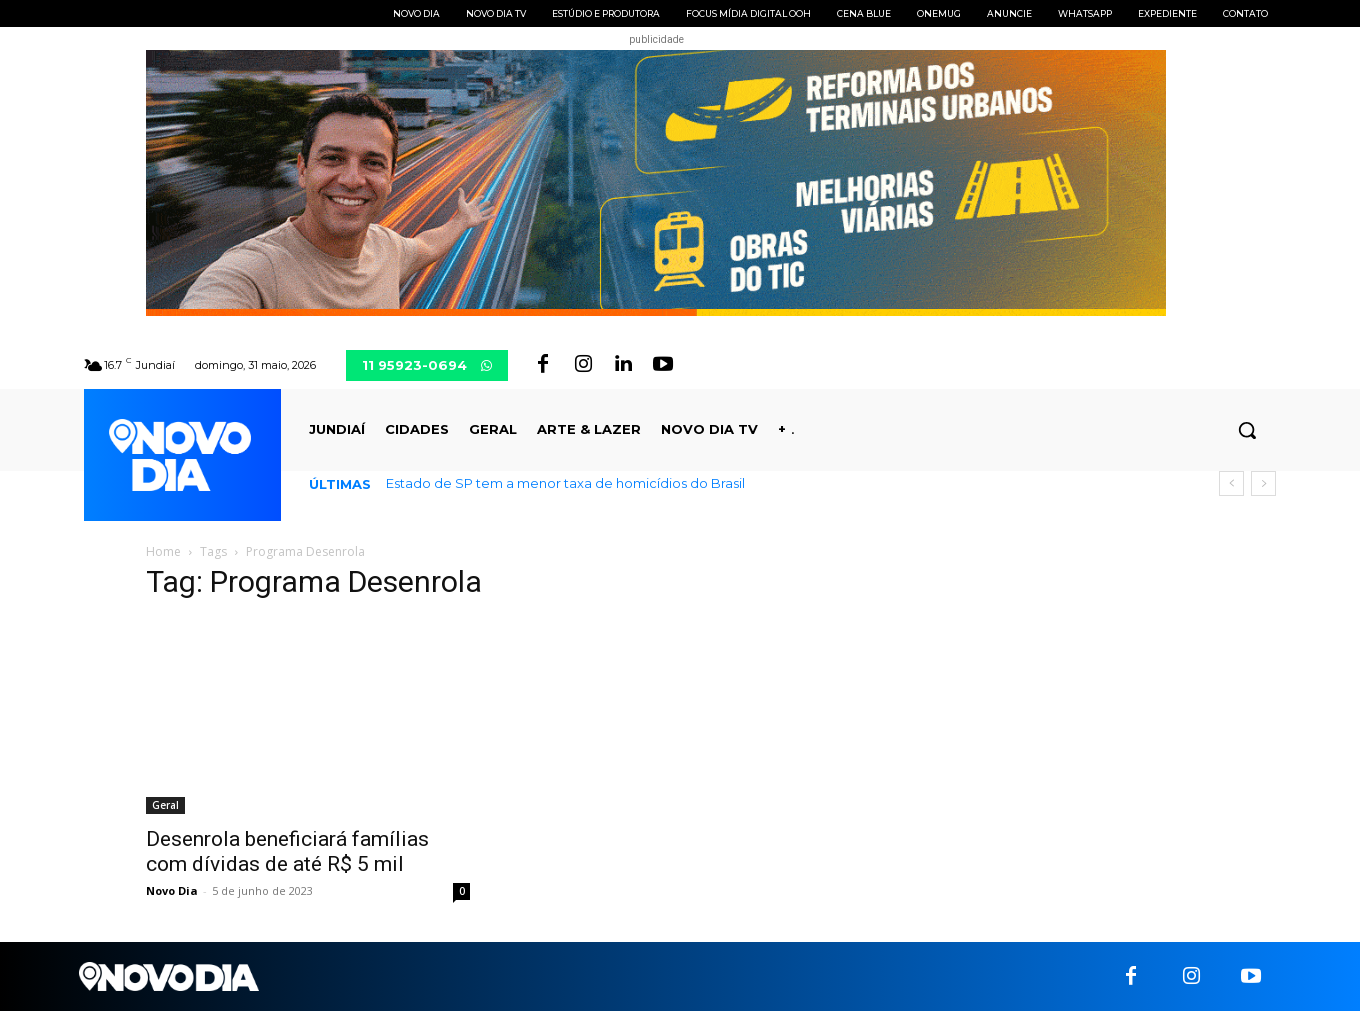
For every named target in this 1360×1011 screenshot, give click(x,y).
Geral (165, 805)
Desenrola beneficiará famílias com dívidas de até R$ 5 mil (287, 851)
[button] (1247, 430)
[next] (1263, 483)
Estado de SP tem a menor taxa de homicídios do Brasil (565, 483)
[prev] (1231, 483)
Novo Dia (172, 890)
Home (163, 551)
